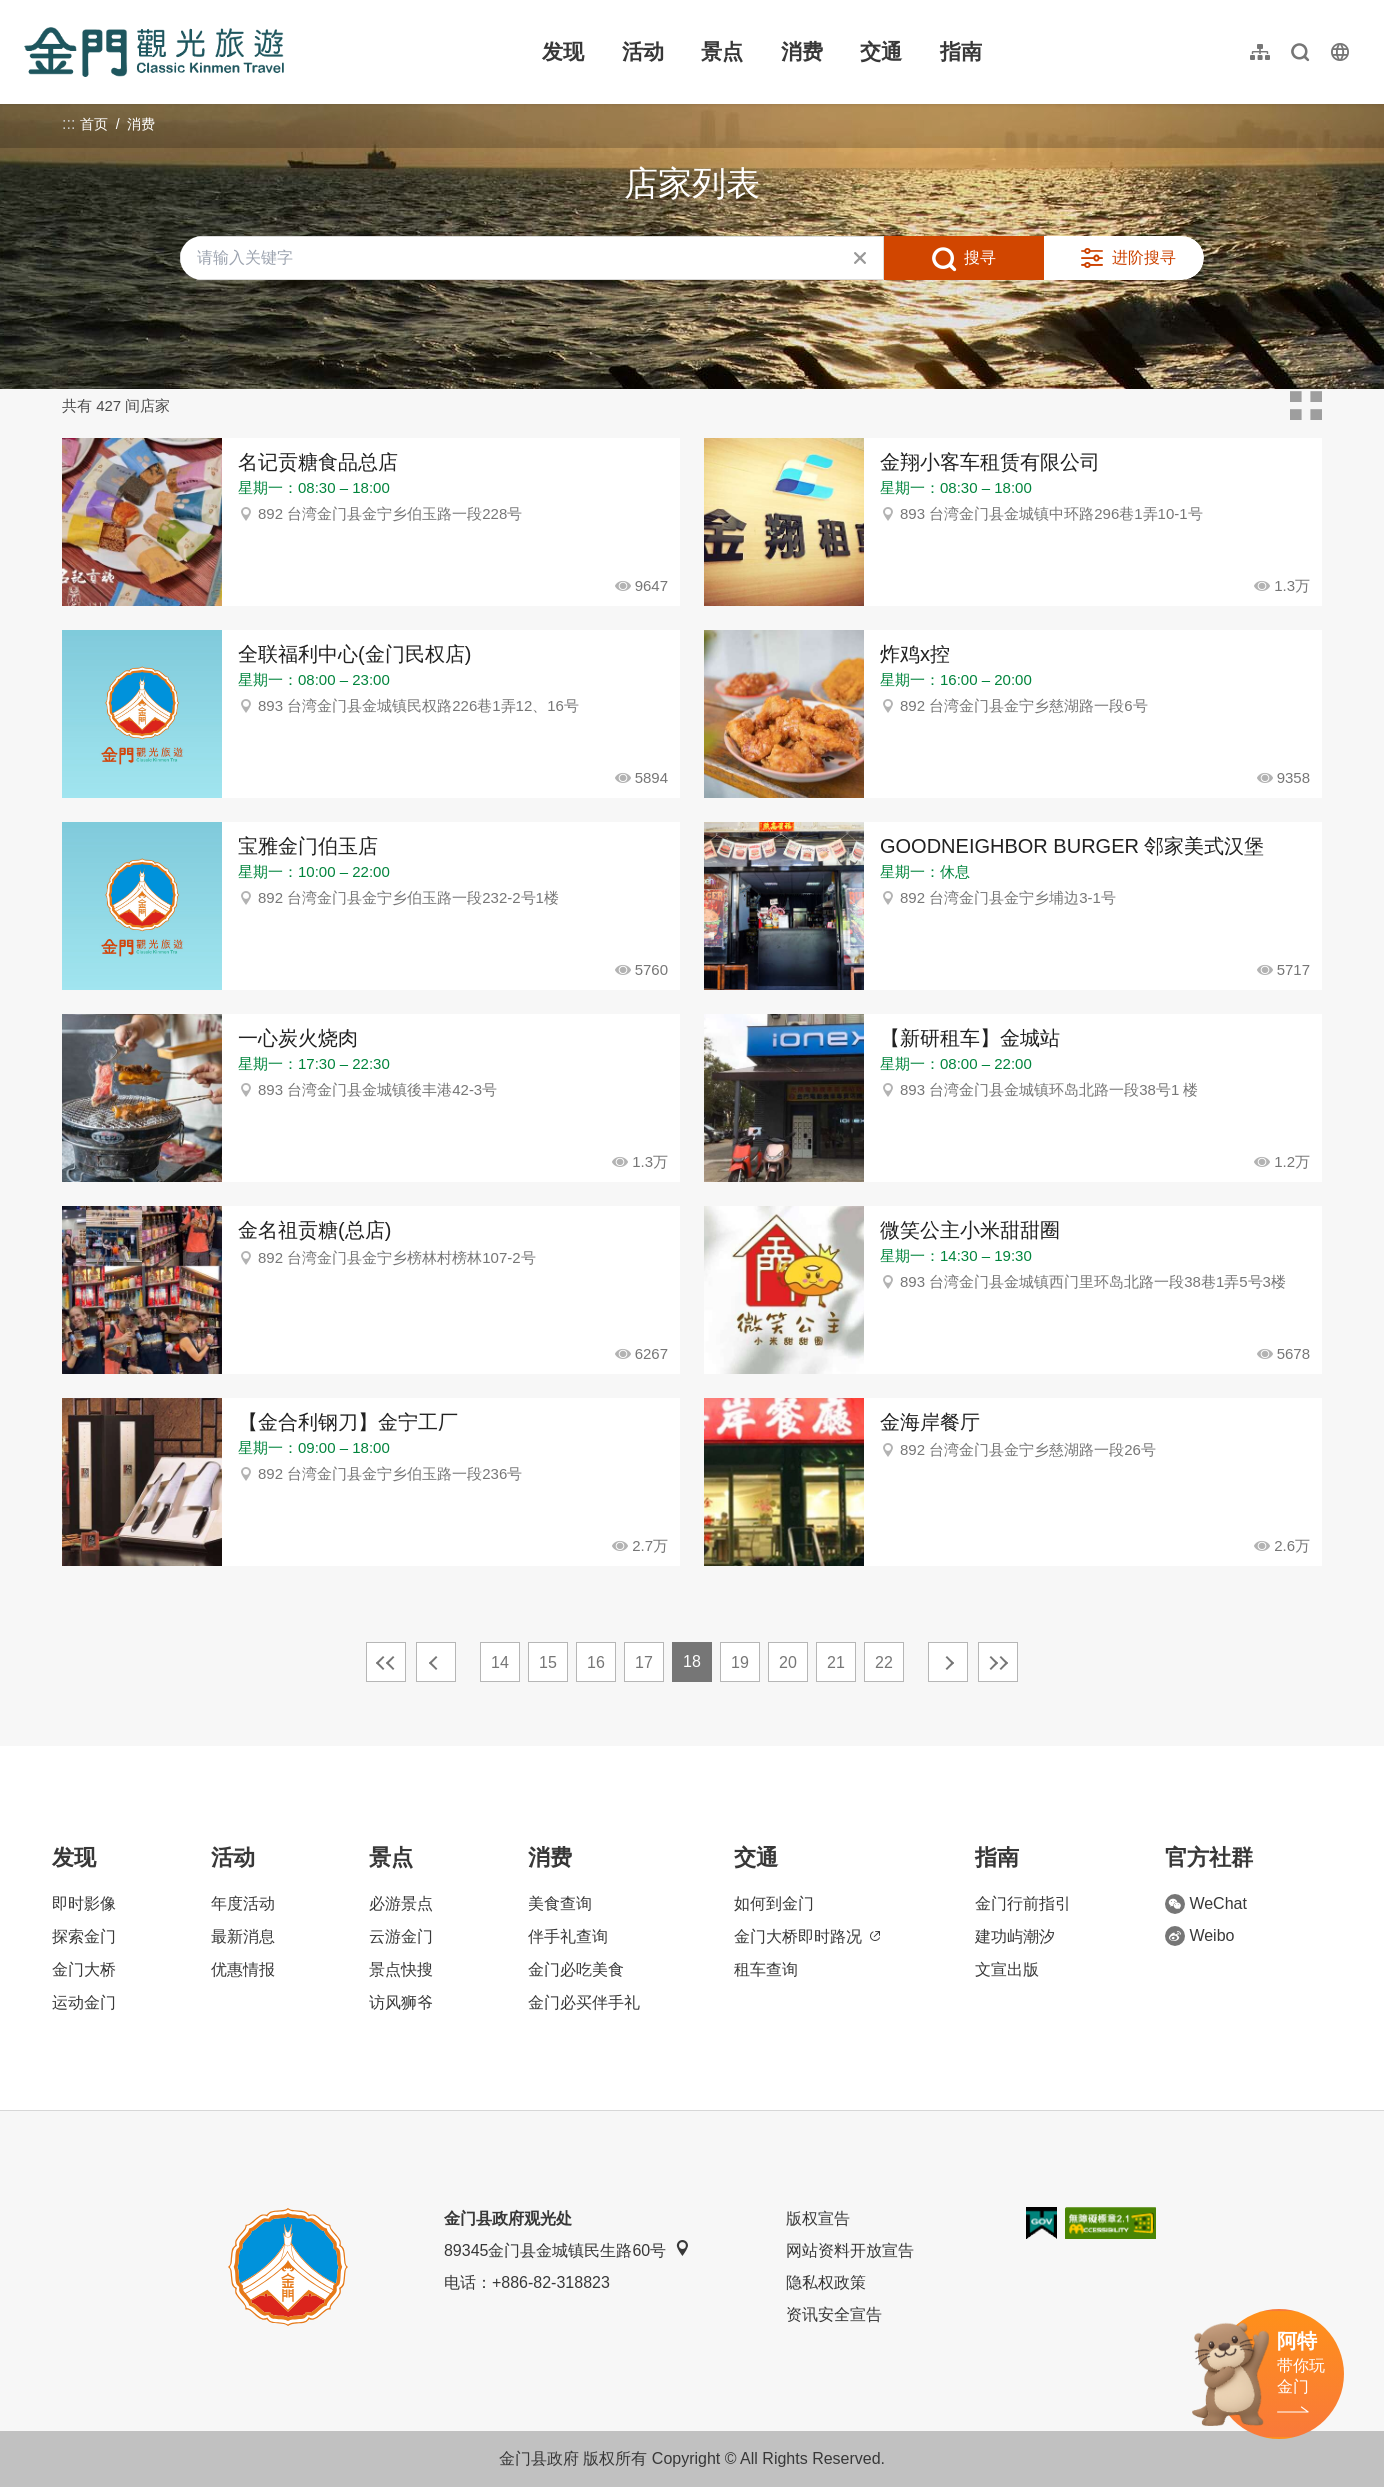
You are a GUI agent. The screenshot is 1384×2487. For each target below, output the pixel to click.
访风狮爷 (401, 2002)
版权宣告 (818, 2218)
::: (30, 11)
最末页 (998, 1662)
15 (548, 1662)
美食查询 (560, 1903)
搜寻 (980, 257)
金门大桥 (84, 1969)
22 (884, 1662)
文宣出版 (1007, 1969)
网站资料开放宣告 (850, 2250)
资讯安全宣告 (834, 2314)
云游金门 (401, 1936)
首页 (94, 124)
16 (596, 1662)
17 (644, 1662)
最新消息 (243, 1936)
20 (788, 1662)
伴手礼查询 (568, 1936)
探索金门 (84, 1936)
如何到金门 (774, 1903)
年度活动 (243, 1903)
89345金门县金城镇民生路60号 (567, 2249)
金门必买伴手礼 (584, 2002)
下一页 (948, 1662)
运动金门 (84, 2002)
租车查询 (766, 1969)
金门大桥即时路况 (807, 1936)
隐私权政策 (826, 2282)
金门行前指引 (1023, 1903)
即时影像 (84, 1903)
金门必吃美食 (576, 1969)
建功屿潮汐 (1015, 1936)
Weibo (1199, 1936)
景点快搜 (401, 1969)
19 (740, 1662)
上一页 (436, 1662)
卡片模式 (1306, 406)
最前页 (386, 1662)
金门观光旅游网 (154, 52)
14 (500, 1662)
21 (836, 1662)
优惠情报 (243, 1969)
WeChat (1206, 1904)
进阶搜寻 (1144, 257)
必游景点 (401, 1903)
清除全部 (860, 258)
